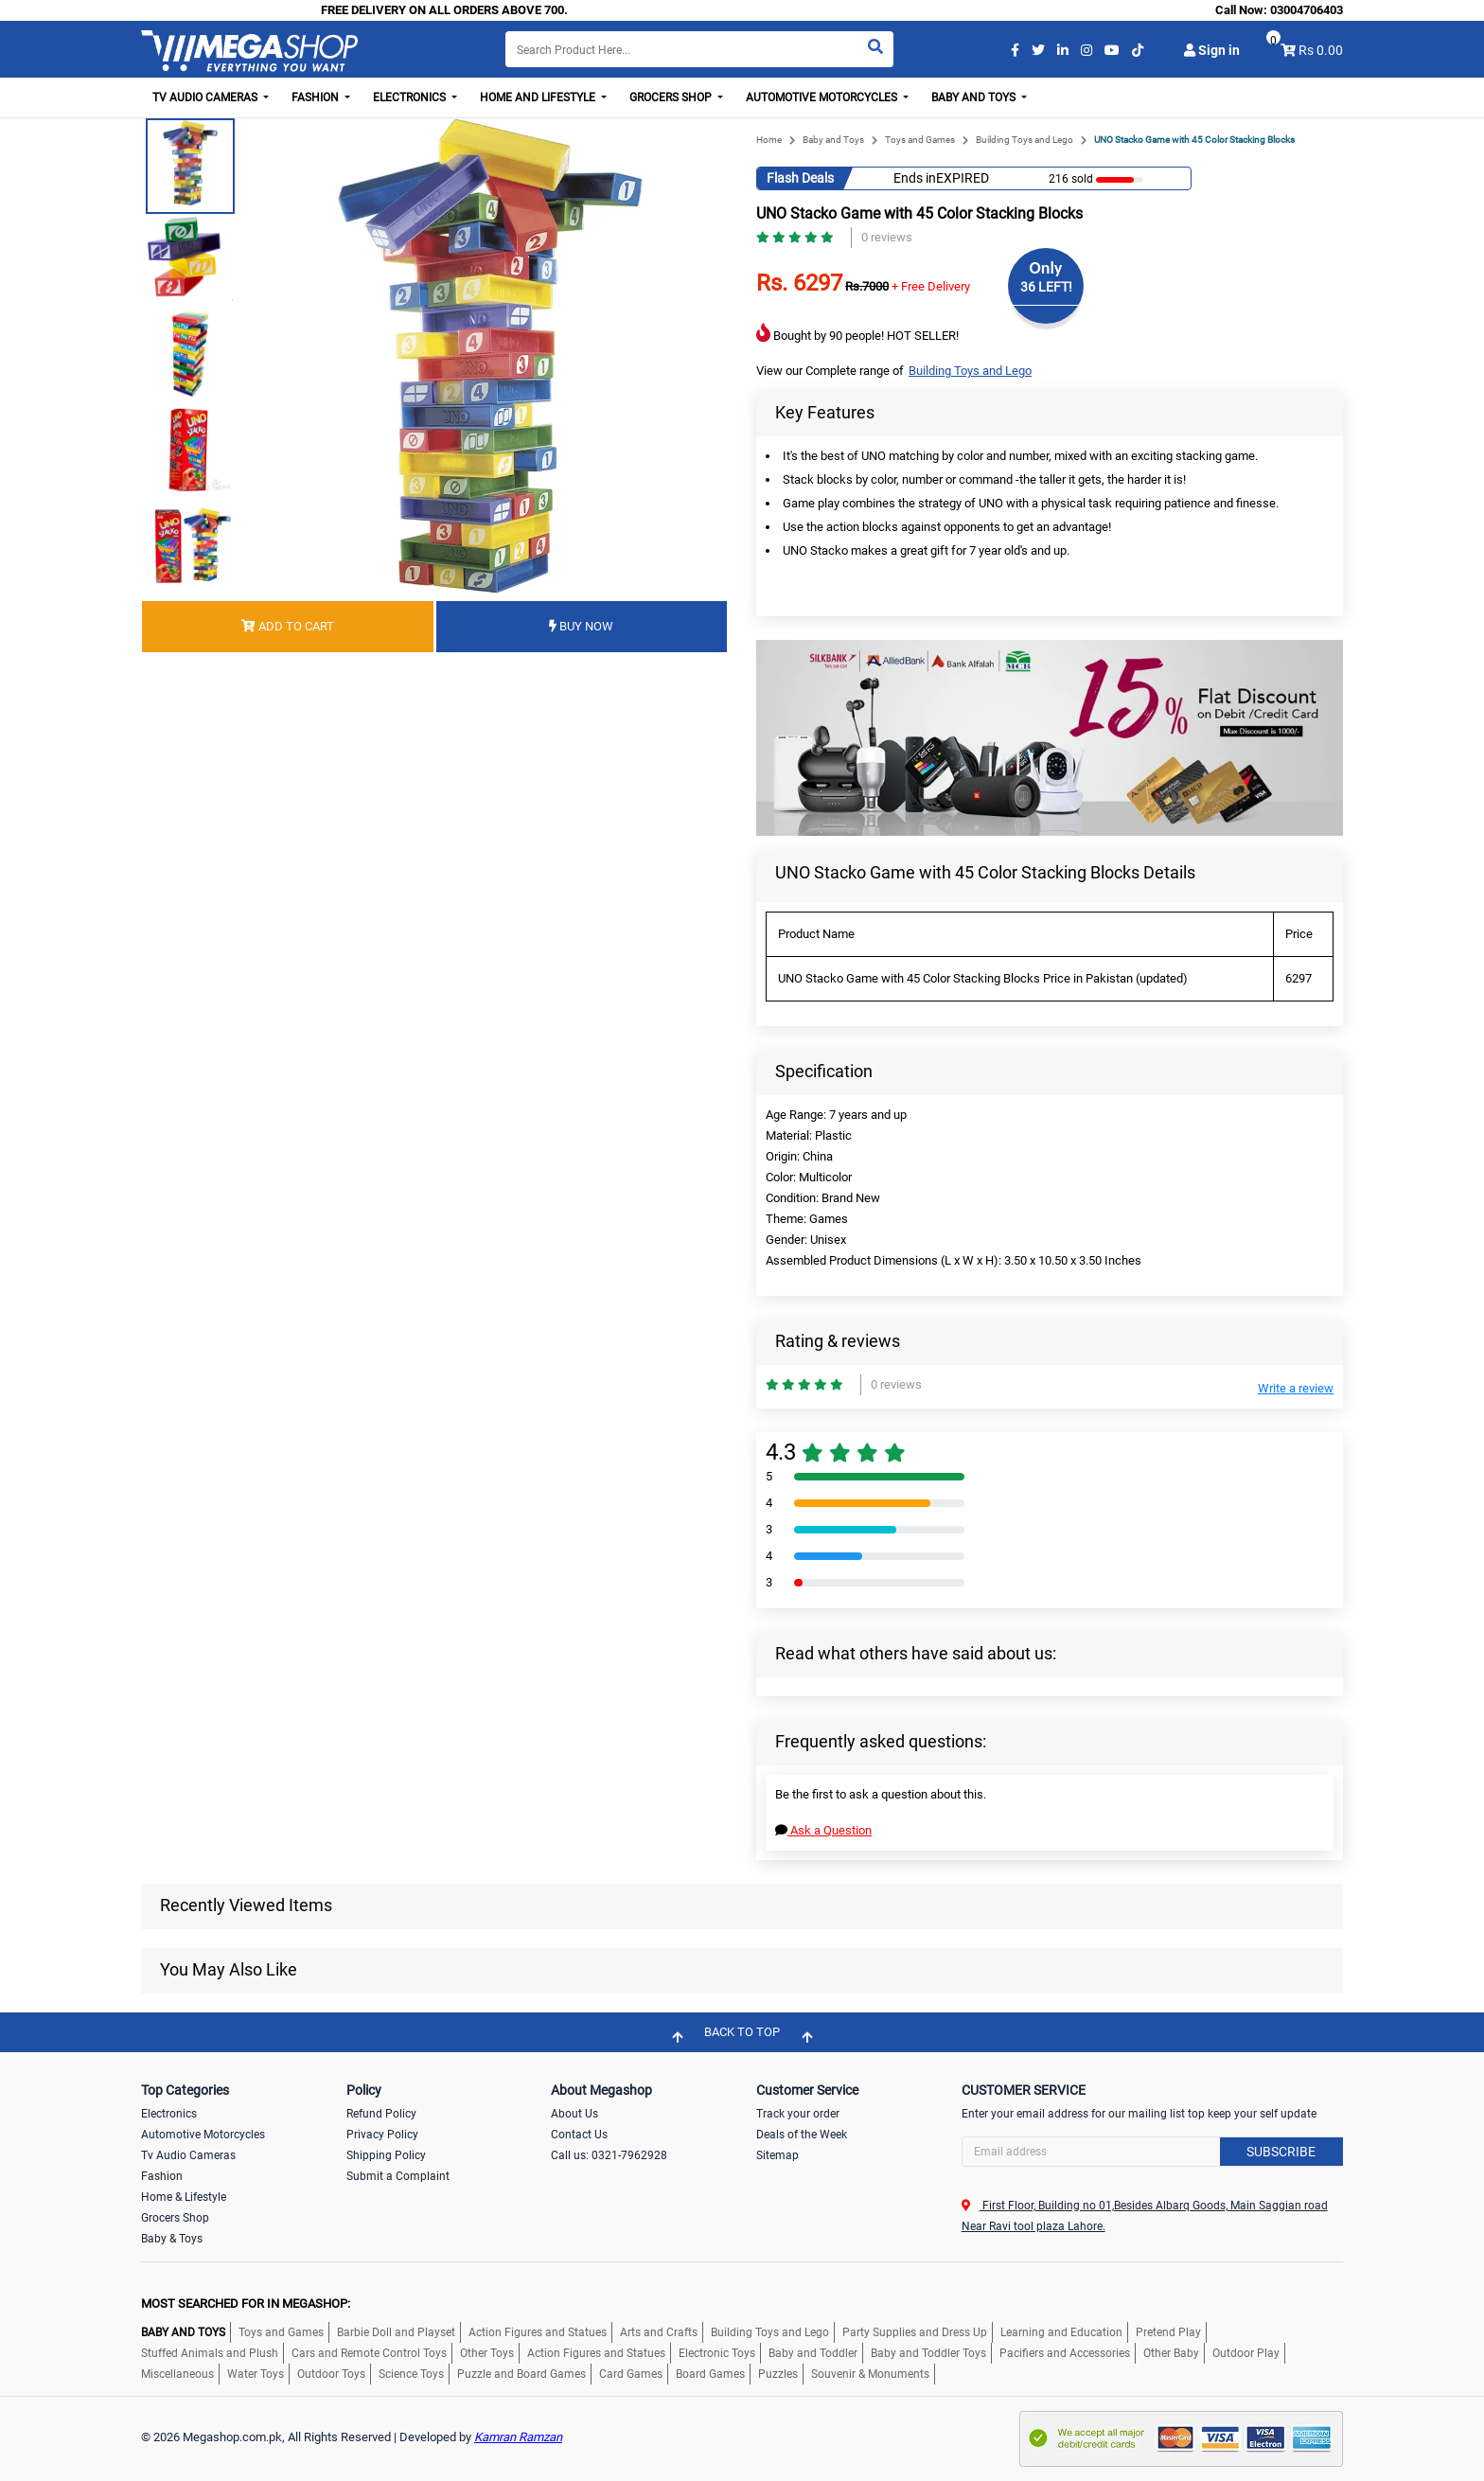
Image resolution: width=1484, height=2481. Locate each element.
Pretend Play (1168, 2332)
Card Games (630, 2374)
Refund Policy (381, 2113)
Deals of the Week (801, 2134)
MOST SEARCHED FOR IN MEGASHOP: (245, 2303)
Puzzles (778, 2374)
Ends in (914, 178)
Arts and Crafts (659, 2332)
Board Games (710, 2374)
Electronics (169, 2113)
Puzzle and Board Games (521, 2374)
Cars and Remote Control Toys (369, 2353)
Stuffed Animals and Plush (209, 2353)
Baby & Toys (172, 2238)
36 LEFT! (1046, 286)
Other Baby (1171, 2353)
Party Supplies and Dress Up (914, 2332)
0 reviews (886, 237)
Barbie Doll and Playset (396, 2332)
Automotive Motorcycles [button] (823, 97)
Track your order (797, 2113)
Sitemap (777, 2155)
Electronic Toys (717, 2353)
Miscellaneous (177, 2374)
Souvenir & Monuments (870, 2374)
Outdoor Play (1246, 2353)
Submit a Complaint (398, 2176)
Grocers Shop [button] (672, 97)
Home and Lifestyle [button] (539, 97)
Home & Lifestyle (183, 2197)
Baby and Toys (833, 139)
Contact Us (579, 2134)
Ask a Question (823, 1830)
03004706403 (1306, 10)
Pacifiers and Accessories (1064, 2353)
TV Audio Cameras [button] (206, 97)
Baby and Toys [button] (974, 97)
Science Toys (411, 2374)
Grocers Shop (175, 2217)
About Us (574, 2113)
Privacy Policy (382, 2134)
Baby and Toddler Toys (928, 2353)
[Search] (699, 49)
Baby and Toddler (812, 2353)
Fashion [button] (317, 97)
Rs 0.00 (1320, 50)
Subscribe (1281, 2151)
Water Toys (255, 2374)
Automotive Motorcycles (203, 2134)
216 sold (1071, 179)
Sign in (1212, 50)
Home (769, 139)
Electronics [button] (411, 97)
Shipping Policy (386, 2155)
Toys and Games (920, 139)
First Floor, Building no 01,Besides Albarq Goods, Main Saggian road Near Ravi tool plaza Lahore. (1145, 2216)
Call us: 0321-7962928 (609, 2155)
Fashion (162, 2176)
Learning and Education (1061, 2332)
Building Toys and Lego (1024, 139)
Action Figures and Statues (537, 2332)
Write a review (1296, 1388)
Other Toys (487, 2353)
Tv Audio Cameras (188, 2155)
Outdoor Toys (331, 2374)
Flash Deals (800, 178)
